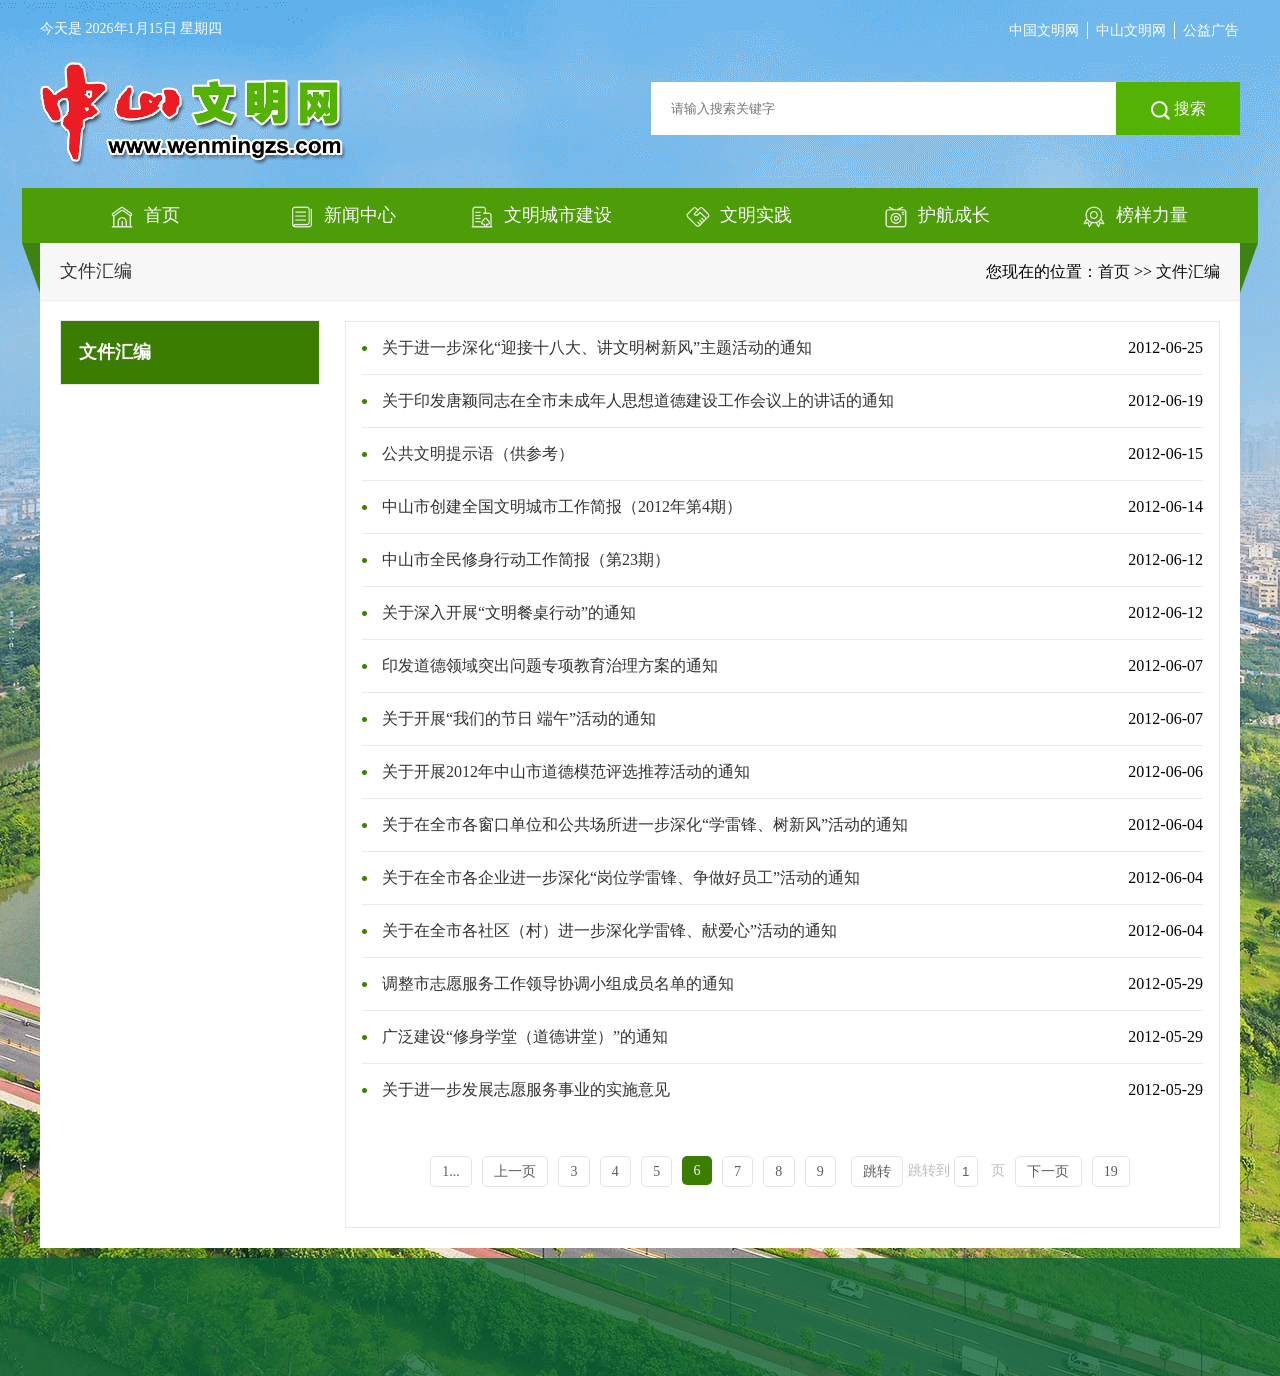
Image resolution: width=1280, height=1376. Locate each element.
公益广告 (1211, 30)
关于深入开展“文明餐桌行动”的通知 (509, 612)
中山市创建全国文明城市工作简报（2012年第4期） (562, 506)
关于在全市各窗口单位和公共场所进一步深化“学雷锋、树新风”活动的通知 (645, 824)
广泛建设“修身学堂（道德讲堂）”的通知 (525, 1036)
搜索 (1178, 110)
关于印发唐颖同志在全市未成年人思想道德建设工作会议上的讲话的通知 (638, 400)
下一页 (1048, 1171)
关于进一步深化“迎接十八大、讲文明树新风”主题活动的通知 (597, 347)
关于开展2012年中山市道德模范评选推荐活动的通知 (566, 771)
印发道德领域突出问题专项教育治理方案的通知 (550, 665)
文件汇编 (96, 271)
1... (451, 1171)
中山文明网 (1131, 30)
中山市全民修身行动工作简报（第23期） (526, 559)
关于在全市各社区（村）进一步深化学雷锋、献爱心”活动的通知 (609, 930)
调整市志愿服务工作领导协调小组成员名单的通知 (558, 983)
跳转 (877, 1171)
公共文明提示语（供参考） (478, 453)
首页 (1114, 271)
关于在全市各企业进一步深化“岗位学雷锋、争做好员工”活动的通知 (621, 877)
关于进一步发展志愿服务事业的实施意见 (526, 1089)
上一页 (515, 1171)
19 (1111, 1171)
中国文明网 (1044, 30)
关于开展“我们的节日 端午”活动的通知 (519, 718)
